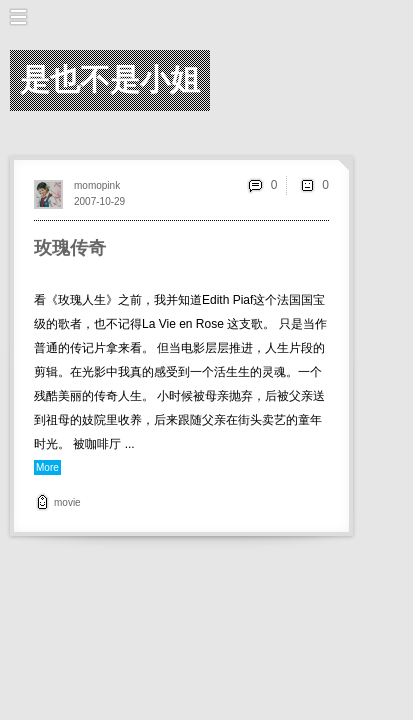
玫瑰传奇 (70, 248)
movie (67, 502)
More (47, 467)
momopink (97, 185)
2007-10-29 (99, 201)
